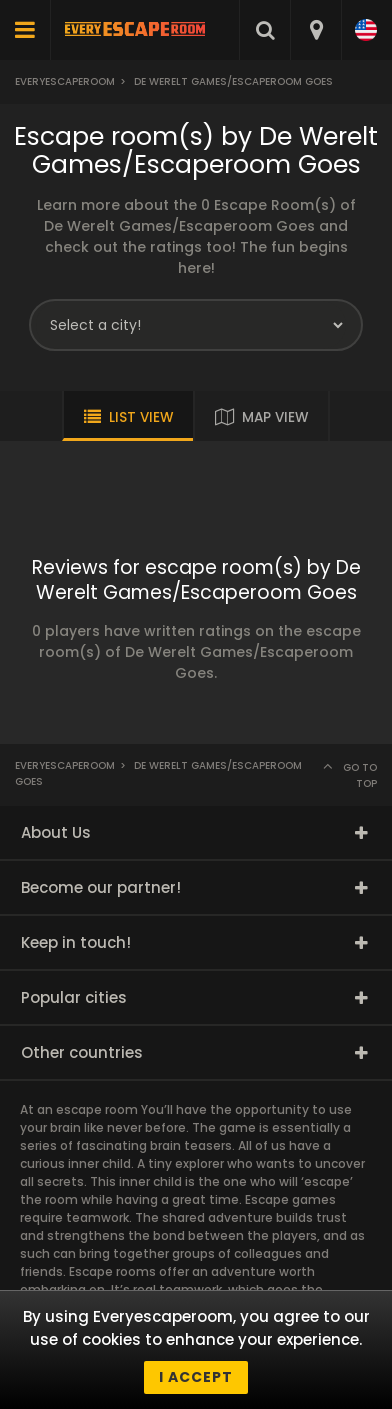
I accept (196, 1377)
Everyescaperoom (65, 81)
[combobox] (315, 30)
